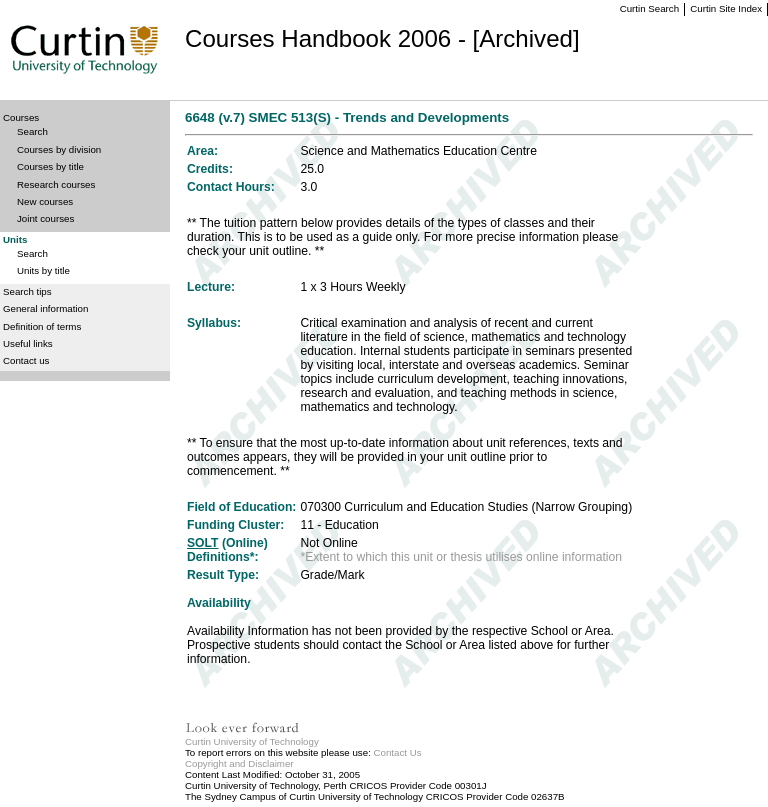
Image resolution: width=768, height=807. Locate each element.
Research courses (56, 184)
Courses (21, 117)
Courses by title (50, 166)
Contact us (26, 360)
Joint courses (45, 218)
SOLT (203, 543)
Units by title (43, 270)
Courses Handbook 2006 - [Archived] (382, 38)
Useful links (28, 343)
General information (45, 308)
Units (15, 239)
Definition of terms (42, 326)
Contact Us (398, 752)
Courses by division (59, 149)
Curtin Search (649, 8)
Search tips (27, 291)
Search (32, 131)
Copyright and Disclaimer (239, 763)
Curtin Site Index (726, 8)
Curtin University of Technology (252, 741)
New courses (45, 201)
